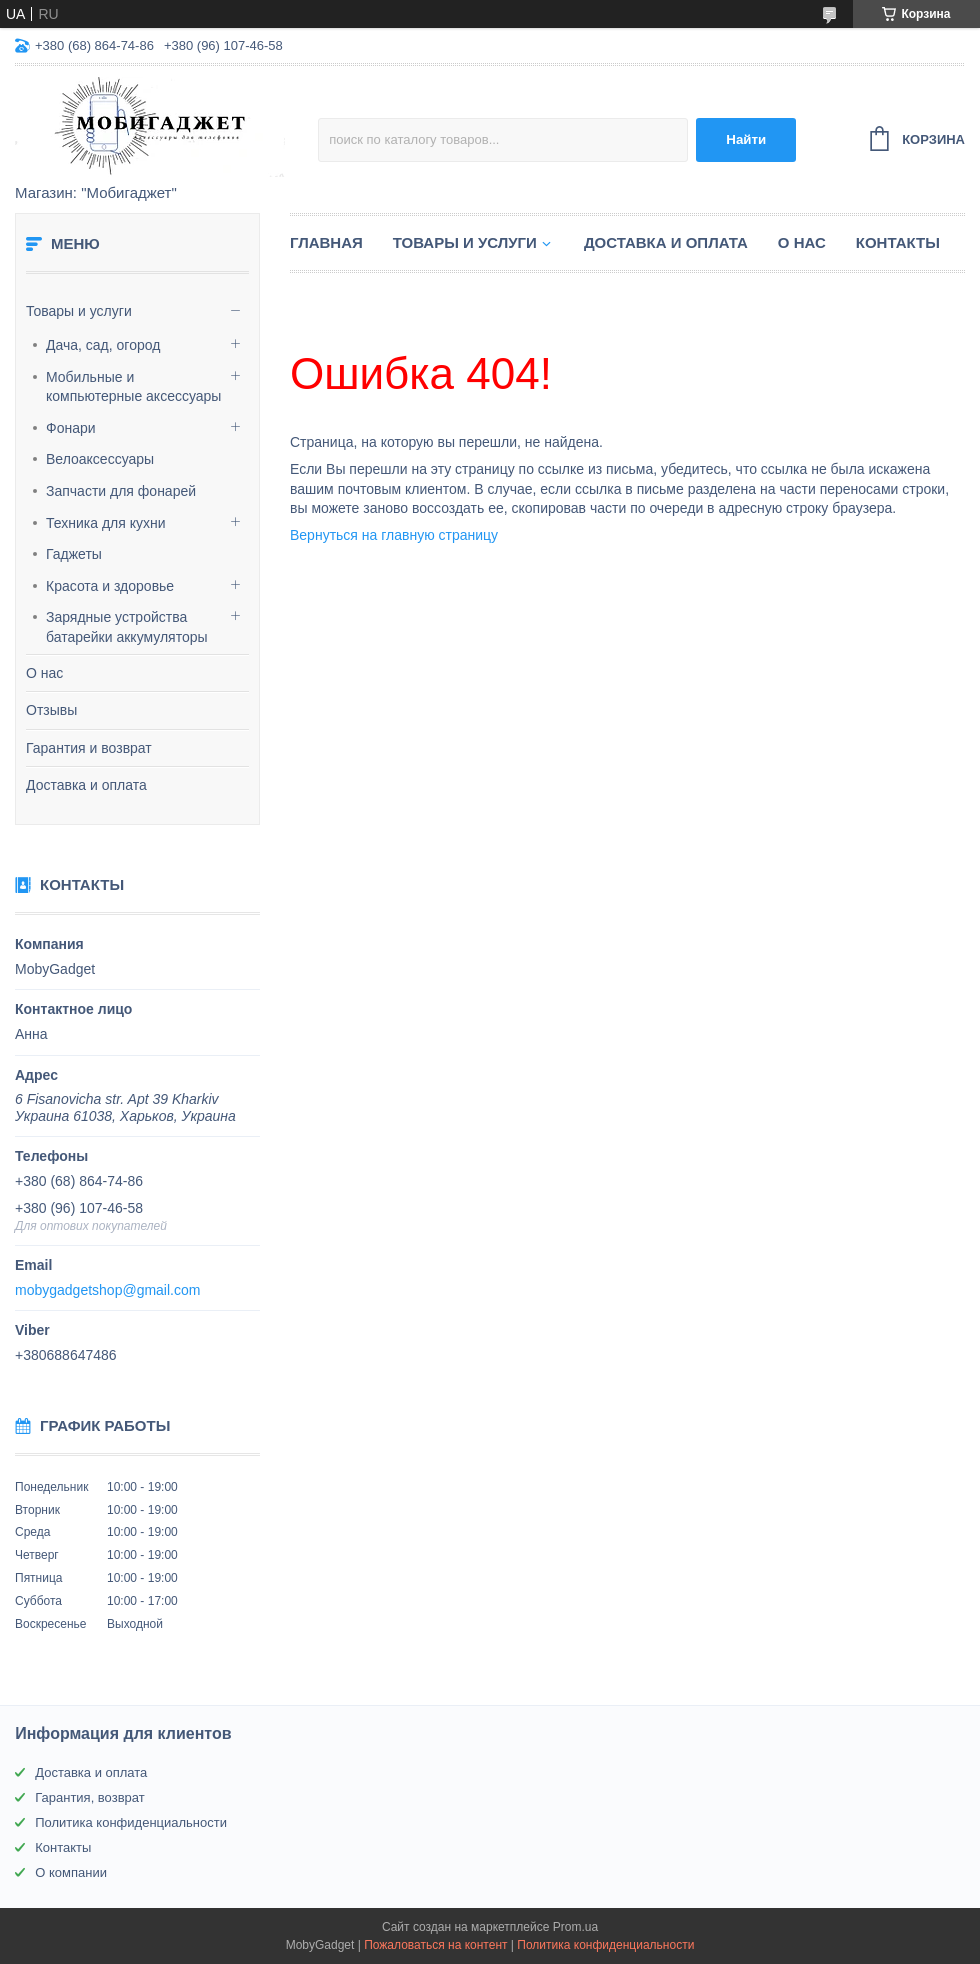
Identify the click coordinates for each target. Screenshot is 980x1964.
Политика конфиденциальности (131, 1822)
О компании (71, 1872)
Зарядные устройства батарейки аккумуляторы (127, 627)
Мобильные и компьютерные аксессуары (133, 387)
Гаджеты (74, 554)
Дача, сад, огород (103, 345)
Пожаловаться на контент (435, 1945)
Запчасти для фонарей (121, 491)
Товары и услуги (79, 311)
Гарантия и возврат (89, 748)
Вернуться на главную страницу (394, 535)
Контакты (898, 242)
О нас (44, 673)
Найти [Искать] (746, 139)
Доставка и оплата (86, 785)
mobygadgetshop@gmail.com (107, 1290)
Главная (326, 242)
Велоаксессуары (100, 459)
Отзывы (51, 710)
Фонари (71, 428)
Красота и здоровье (110, 586)
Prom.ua (575, 1927)
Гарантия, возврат (90, 1797)
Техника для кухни (106, 523)
